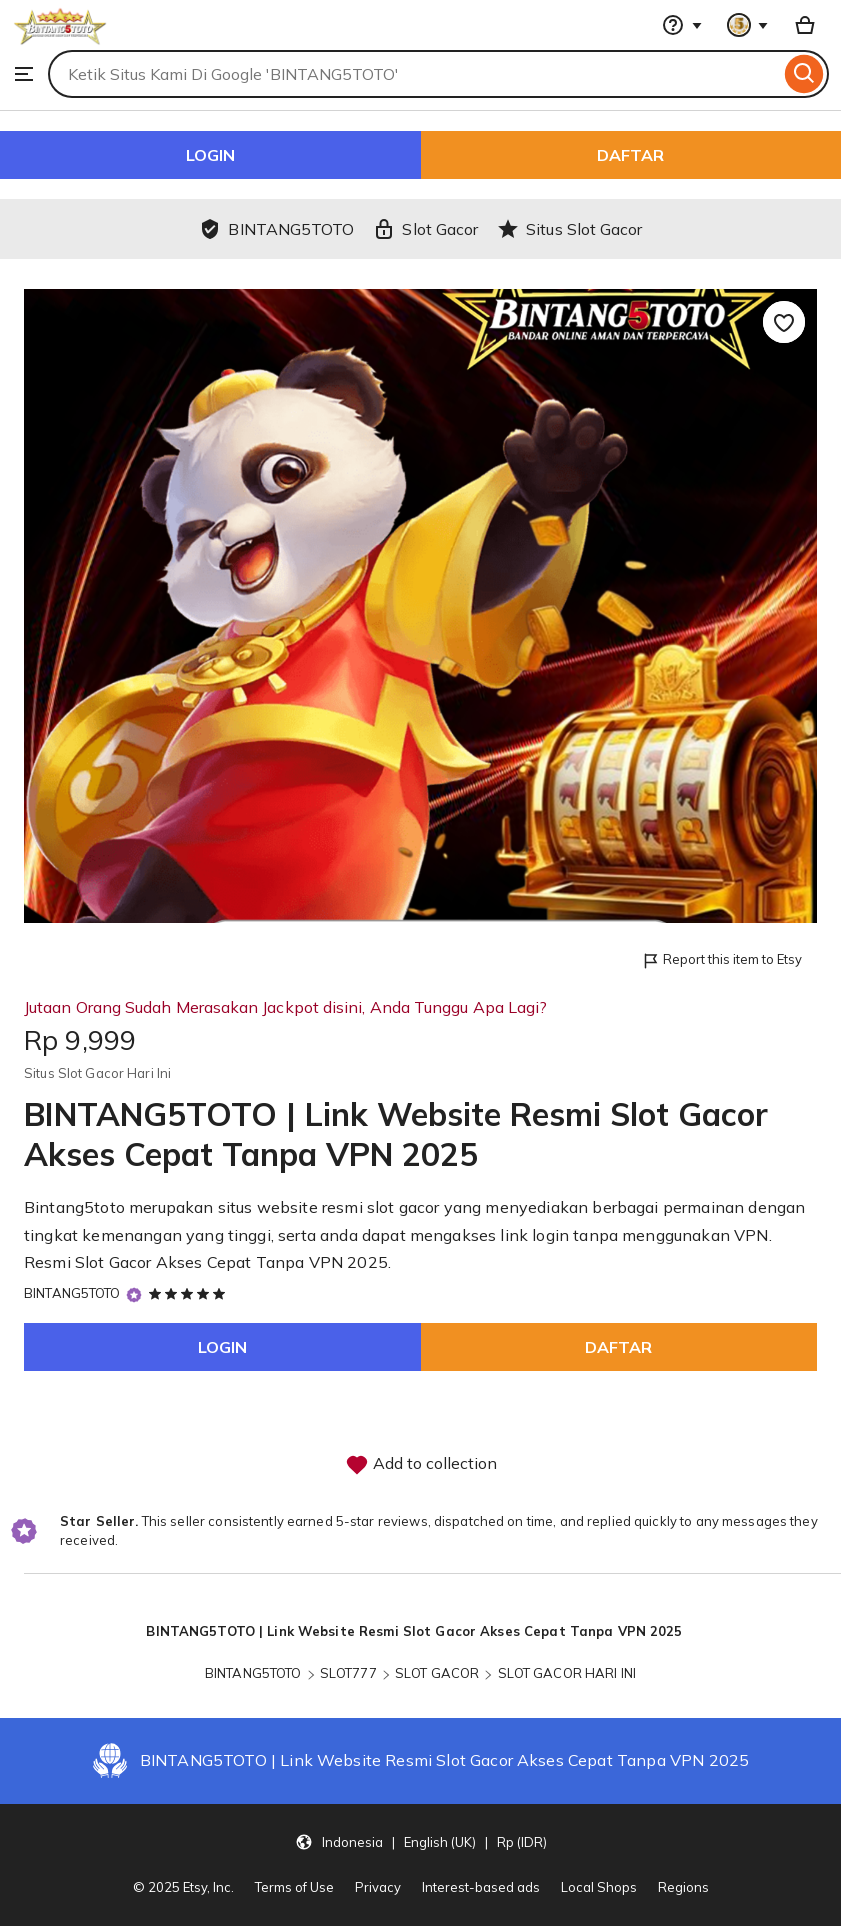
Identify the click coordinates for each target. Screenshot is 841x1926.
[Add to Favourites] (784, 322)
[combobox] (414, 74)
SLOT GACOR (437, 1673)
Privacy (378, 1887)
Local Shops (599, 1887)
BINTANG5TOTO (72, 1293)
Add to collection (421, 1465)
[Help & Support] (682, 25)
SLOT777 (348, 1673)
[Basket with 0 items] (805, 25)
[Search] (804, 74)
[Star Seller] (134, 1294)
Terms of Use (294, 1887)
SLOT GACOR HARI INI (567, 1673)
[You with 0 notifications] (748, 25)
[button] (421, 1841)
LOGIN (210, 155)
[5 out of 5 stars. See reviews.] (190, 1293)
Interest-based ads (481, 1887)
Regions (683, 1887)
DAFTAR (630, 155)
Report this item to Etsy (721, 960)
